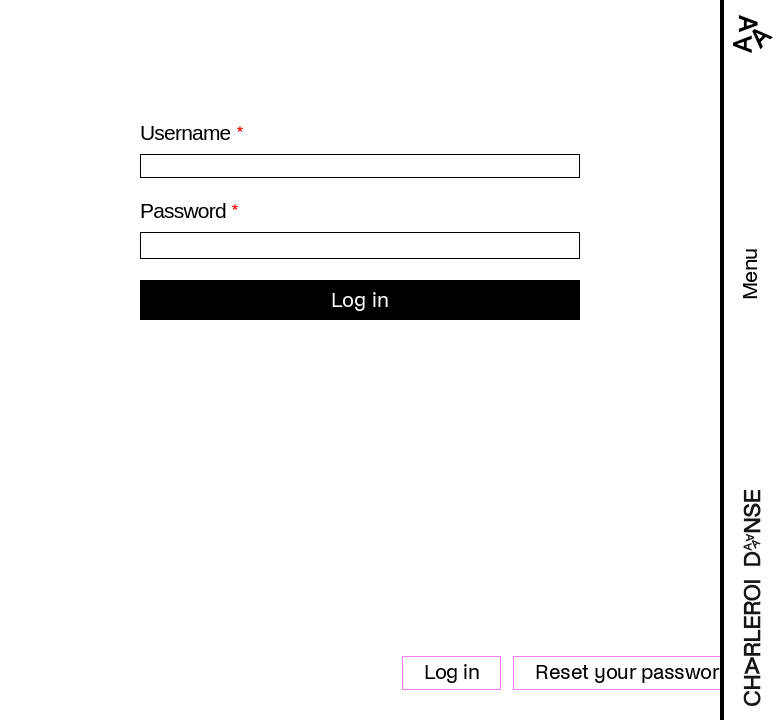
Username (185, 132)
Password (183, 210)
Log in (451, 672)
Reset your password (633, 672)
